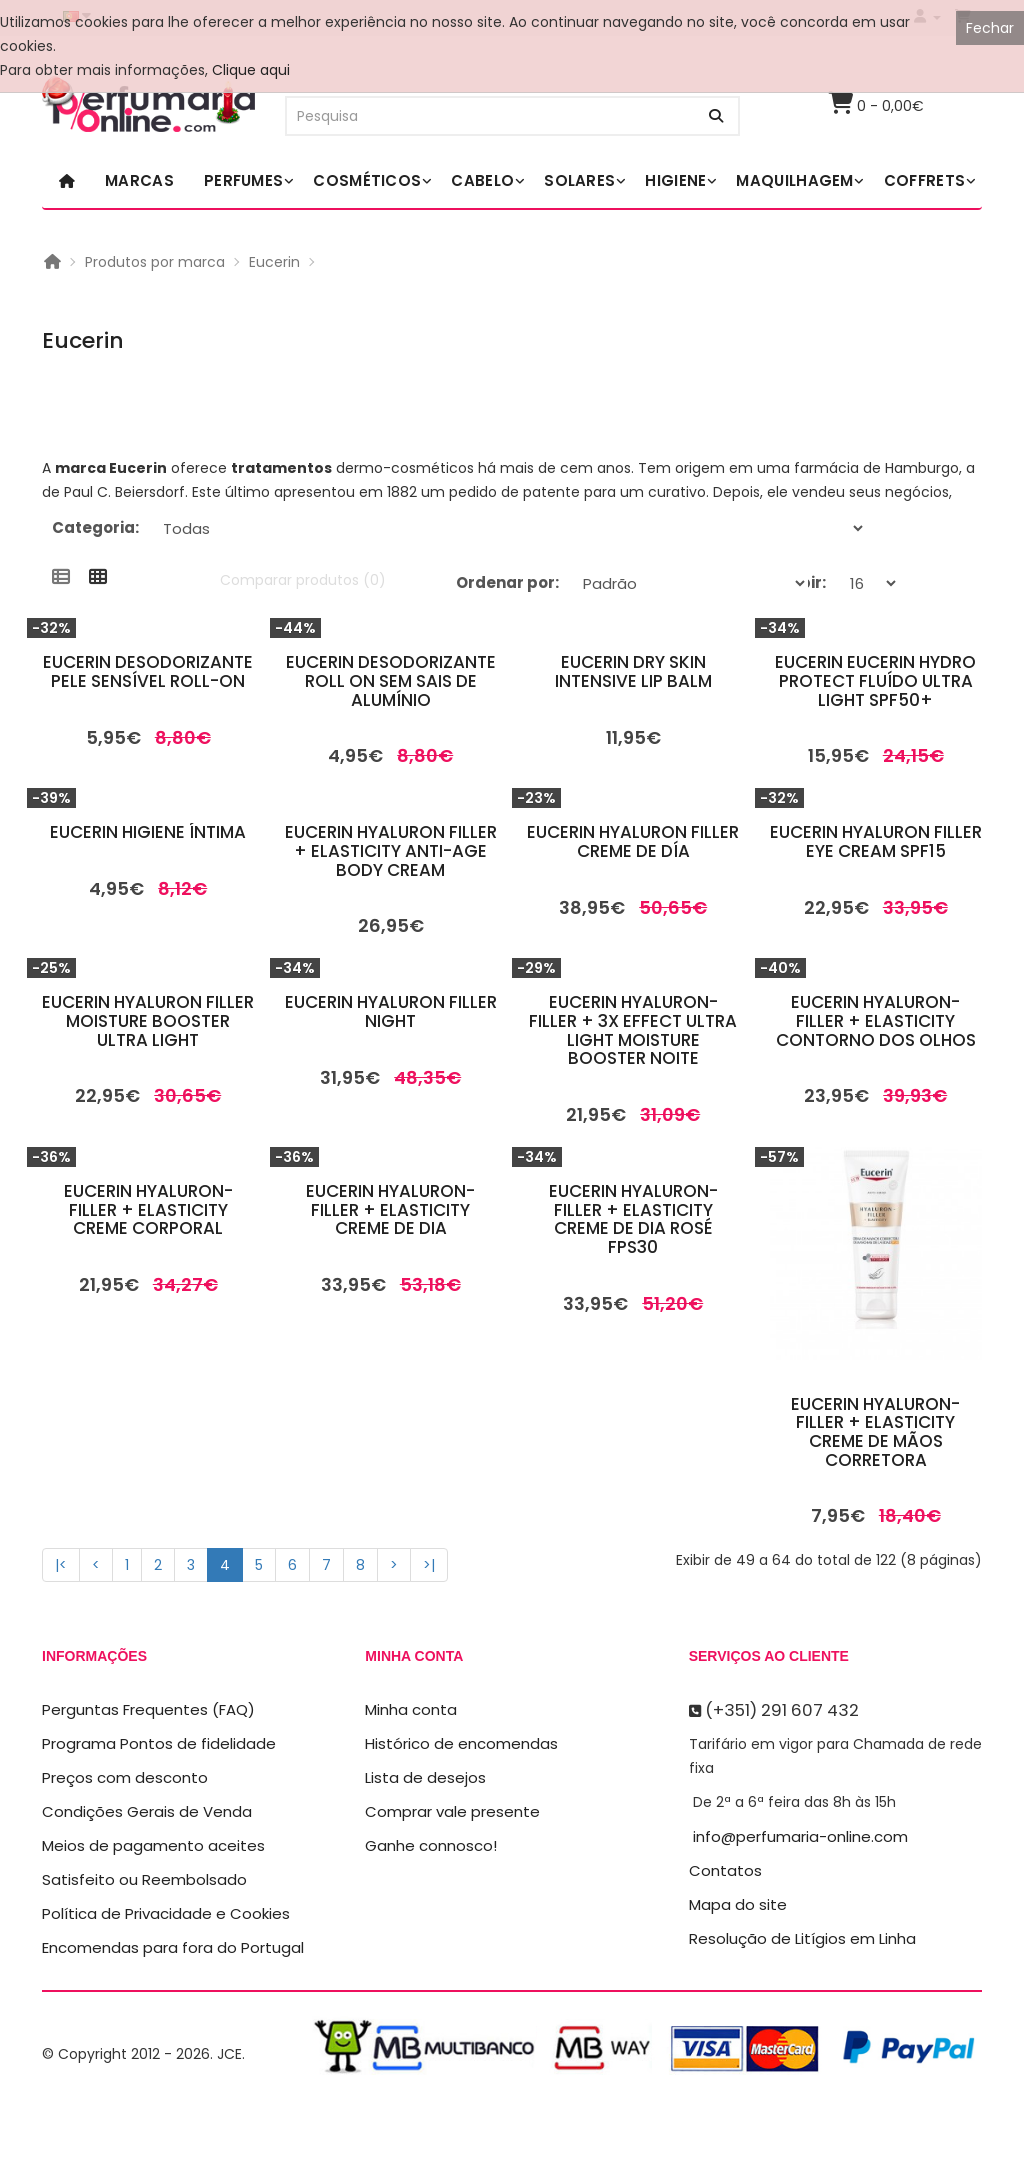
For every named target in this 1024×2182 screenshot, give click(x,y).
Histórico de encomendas (461, 1743)
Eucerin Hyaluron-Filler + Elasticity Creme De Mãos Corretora (875, 1432)
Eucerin (274, 262)
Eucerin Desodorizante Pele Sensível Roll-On (148, 671)
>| (429, 1565)
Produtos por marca (155, 262)
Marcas (139, 180)
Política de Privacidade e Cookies (166, 1913)
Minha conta (411, 1709)
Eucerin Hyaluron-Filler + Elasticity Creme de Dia (390, 1209)
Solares (579, 180)
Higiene (675, 180)
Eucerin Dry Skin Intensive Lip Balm (633, 671)
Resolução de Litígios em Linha (802, 1938)
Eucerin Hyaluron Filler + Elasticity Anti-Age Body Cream (391, 850)
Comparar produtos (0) (303, 580)
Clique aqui (251, 70)
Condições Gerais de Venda (147, 1811)
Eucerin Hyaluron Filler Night (391, 1011)
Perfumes (243, 180)
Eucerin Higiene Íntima (148, 832)
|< (61, 1565)
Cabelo (482, 180)
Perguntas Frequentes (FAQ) (148, 1709)
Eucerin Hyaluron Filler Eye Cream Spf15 (876, 841)
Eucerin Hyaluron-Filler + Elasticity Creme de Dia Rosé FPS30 (633, 1219)
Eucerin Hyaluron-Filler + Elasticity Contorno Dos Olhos (876, 1020)
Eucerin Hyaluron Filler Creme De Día (633, 841)
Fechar (990, 28)
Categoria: (95, 527)
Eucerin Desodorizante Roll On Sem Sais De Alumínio (391, 680)
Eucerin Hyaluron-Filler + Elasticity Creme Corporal (148, 1209)
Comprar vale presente (452, 1811)
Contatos (725, 1870)
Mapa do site (738, 1904)
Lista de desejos (425, 1777)
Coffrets (924, 180)
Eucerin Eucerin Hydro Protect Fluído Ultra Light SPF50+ (875, 680)
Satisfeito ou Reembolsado (144, 1879)
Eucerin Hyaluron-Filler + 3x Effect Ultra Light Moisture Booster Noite (633, 1030)
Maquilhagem (794, 180)
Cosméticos (367, 180)
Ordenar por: (507, 582)
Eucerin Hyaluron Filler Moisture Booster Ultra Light (148, 1020)
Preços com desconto (125, 1777)
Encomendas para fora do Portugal (173, 1947)
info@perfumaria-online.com (800, 1836)
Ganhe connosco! (431, 1845)
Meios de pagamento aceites (153, 1845)
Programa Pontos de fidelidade (159, 1743)
